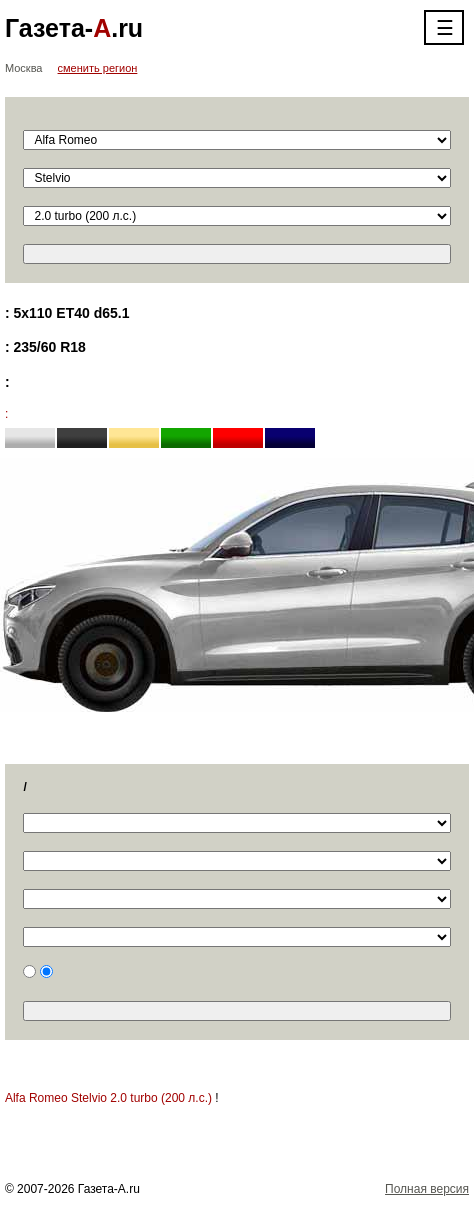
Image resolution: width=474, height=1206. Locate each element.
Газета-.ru (74, 28)
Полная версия (427, 1189)
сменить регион (98, 68)
